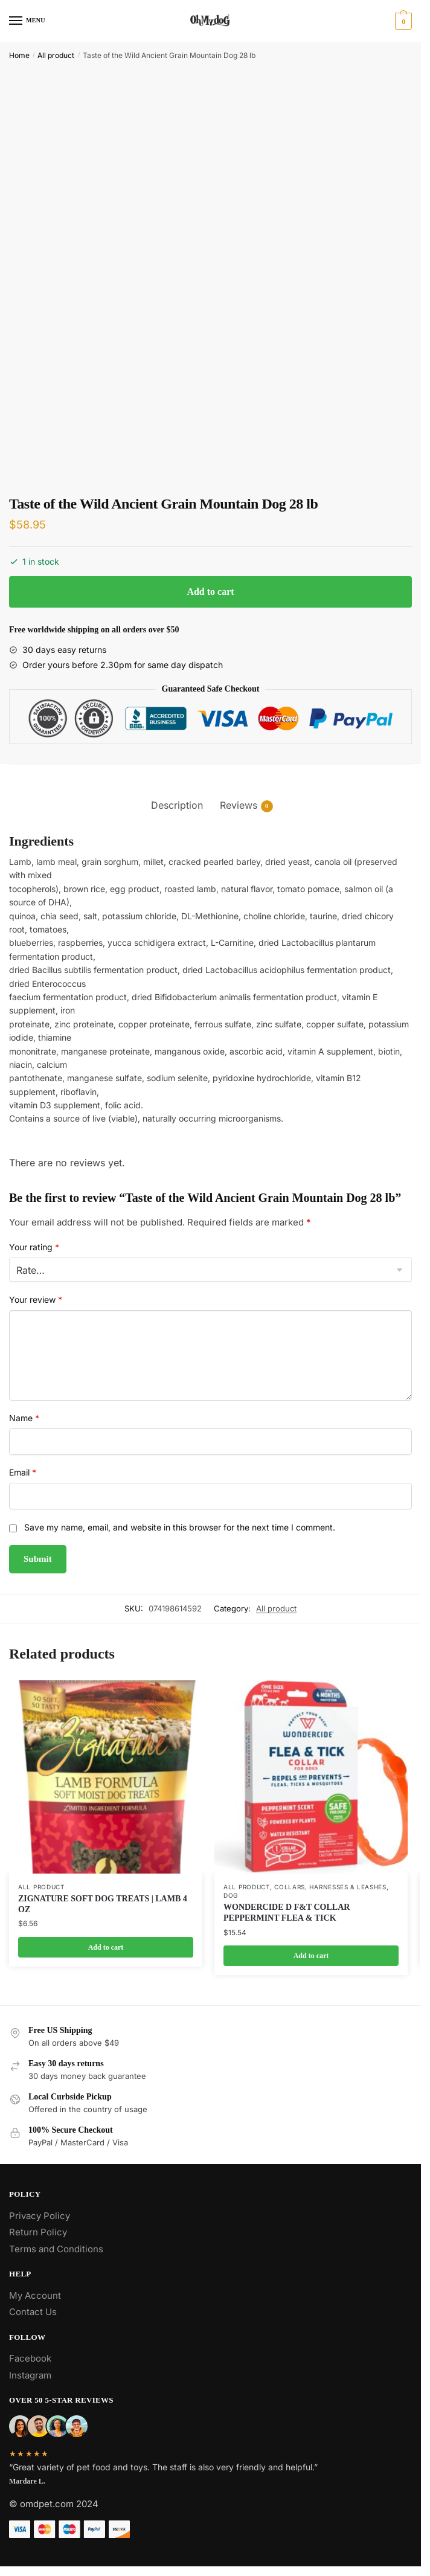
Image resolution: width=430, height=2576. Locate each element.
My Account (35, 2295)
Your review (35, 1299)
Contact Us (33, 2311)
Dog (230, 1895)
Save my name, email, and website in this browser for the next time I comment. (179, 1527)
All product (55, 55)
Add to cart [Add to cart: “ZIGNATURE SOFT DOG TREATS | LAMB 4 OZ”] (106, 1947)
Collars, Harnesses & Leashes (330, 1886)
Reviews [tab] (238, 805)
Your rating (34, 1247)
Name (24, 1418)
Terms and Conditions (56, 2249)
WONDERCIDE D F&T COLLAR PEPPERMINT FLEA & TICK (286, 1912)
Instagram (30, 2375)
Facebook (30, 2358)
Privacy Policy (39, 2215)
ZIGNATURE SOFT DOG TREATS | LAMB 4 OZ (102, 1904)
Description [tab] (177, 805)
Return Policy (38, 2232)
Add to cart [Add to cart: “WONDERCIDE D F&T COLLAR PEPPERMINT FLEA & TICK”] (311, 1955)
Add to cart (210, 591)
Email (22, 1472)
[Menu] (27, 21)
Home (19, 55)
